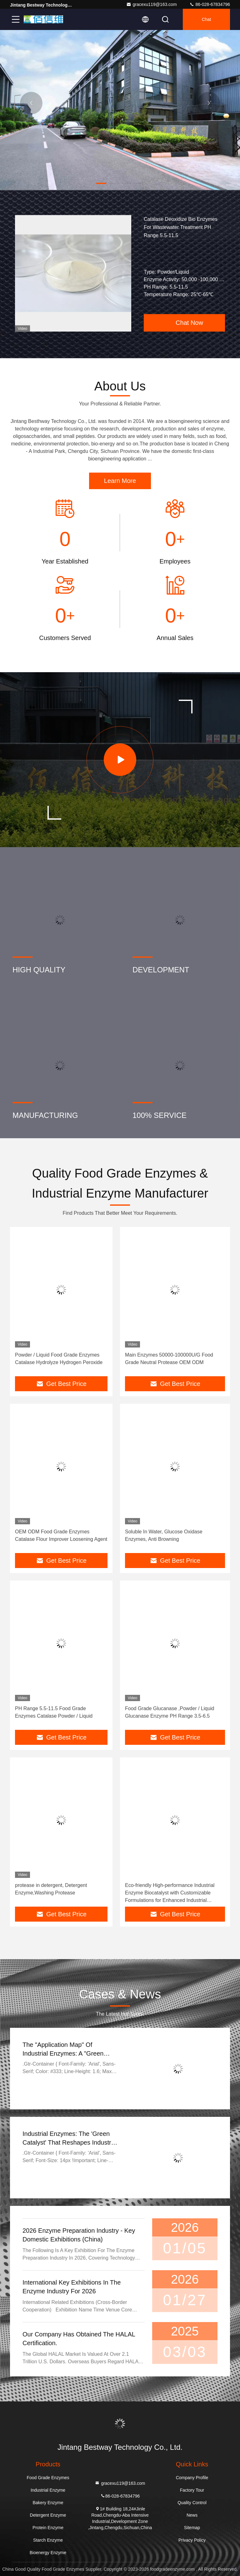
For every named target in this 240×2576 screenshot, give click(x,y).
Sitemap (192, 2527)
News (192, 2515)
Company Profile (192, 2477)
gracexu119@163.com (151, 4)
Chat (206, 19)
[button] (101, 183)
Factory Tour (192, 2490)
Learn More (120, 480)
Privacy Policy (192, 2540)
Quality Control (192, 2502)
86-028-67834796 (209, 4)
